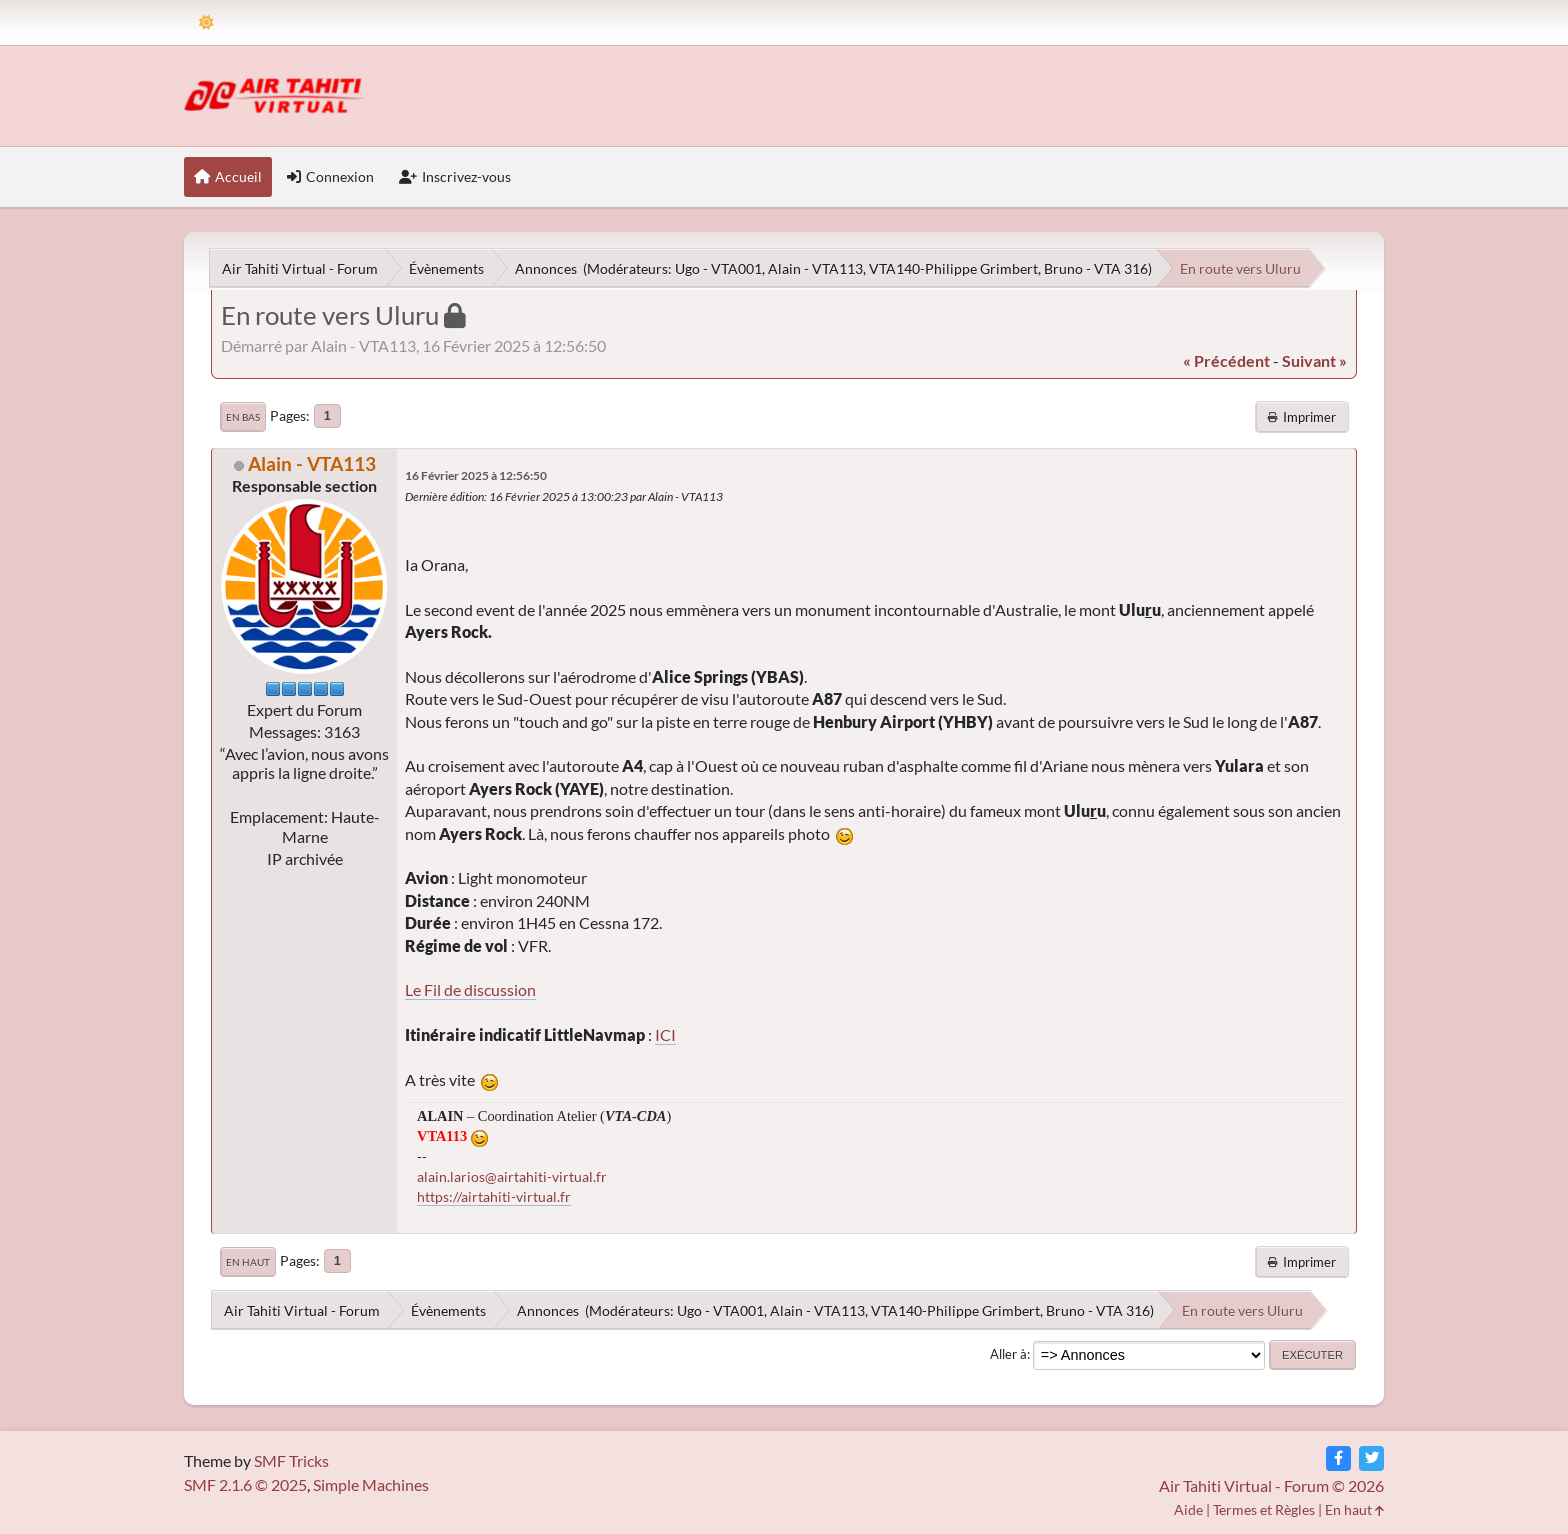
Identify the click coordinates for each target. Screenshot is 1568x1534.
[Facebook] (1338, 1458)
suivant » (1314, 360)
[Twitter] (1371, 1458)
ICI (665, 1034)
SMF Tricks (291, 1460)
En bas (243, 417)
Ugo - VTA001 (718, 268)
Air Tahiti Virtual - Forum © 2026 (1271, 1485)
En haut (248, 1262)
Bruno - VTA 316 (1096, 268)
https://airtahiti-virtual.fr (494, 1196)
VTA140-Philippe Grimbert (953, 268)
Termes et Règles (1264, 1509)
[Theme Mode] (206, 22)
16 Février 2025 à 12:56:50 (476, 475)
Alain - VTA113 (815, 268)
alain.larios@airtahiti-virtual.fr (512, 1176)
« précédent (1226, 360)
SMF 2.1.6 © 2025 (245, 1484)
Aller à (1008, 1354)
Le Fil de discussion (470, 989)
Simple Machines (371, 1484)
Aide (1188, 1509)
